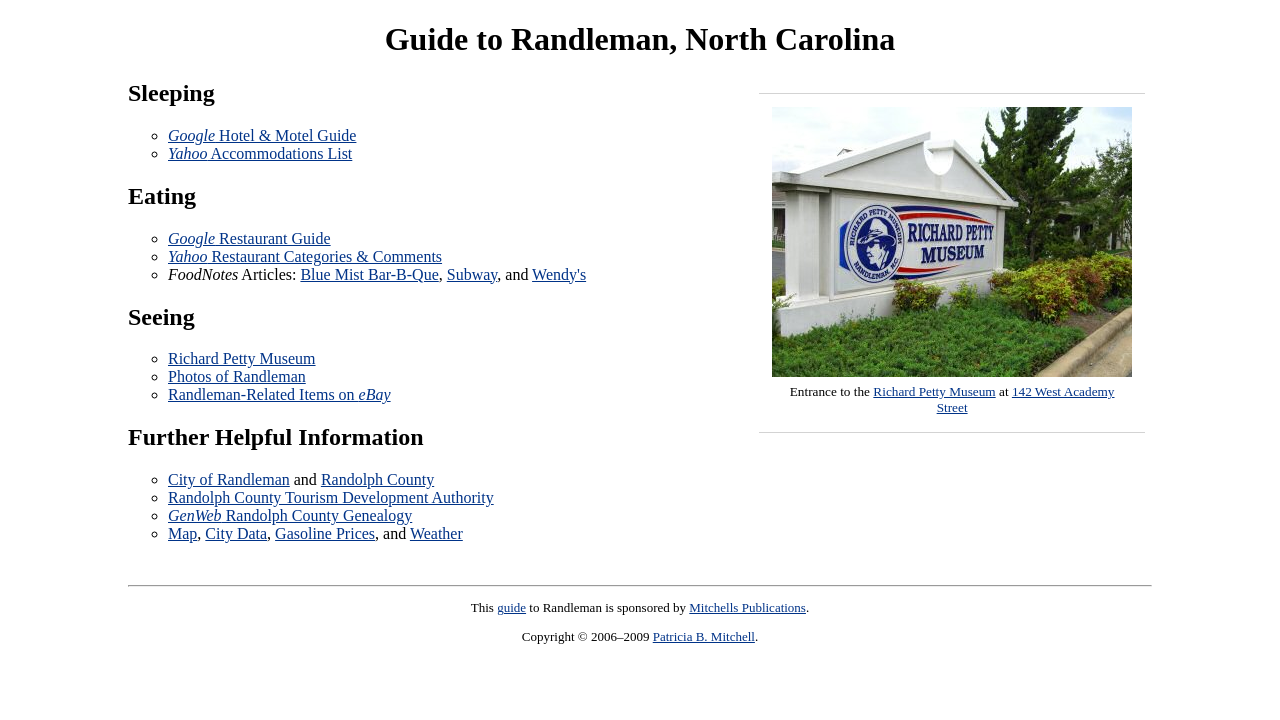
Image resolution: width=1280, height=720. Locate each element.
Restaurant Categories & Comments (305, 256)
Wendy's (559, 274)
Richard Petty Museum (934, 391)
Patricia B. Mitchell (704, 636)
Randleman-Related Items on (279, 394)
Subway (472, 274)
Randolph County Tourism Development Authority (331, 497)
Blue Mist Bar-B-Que (369, 274)
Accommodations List (260, 153)
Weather (436, 533)
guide (511, 607)
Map (182, 533)
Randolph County (377, 479)
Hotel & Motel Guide (262, 135)
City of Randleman (229, 479)
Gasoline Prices (325, 533)
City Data (236, 533)
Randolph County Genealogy (290, 515)
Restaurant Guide (249, 238)
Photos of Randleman (237, 376)
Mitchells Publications (747, 607)
